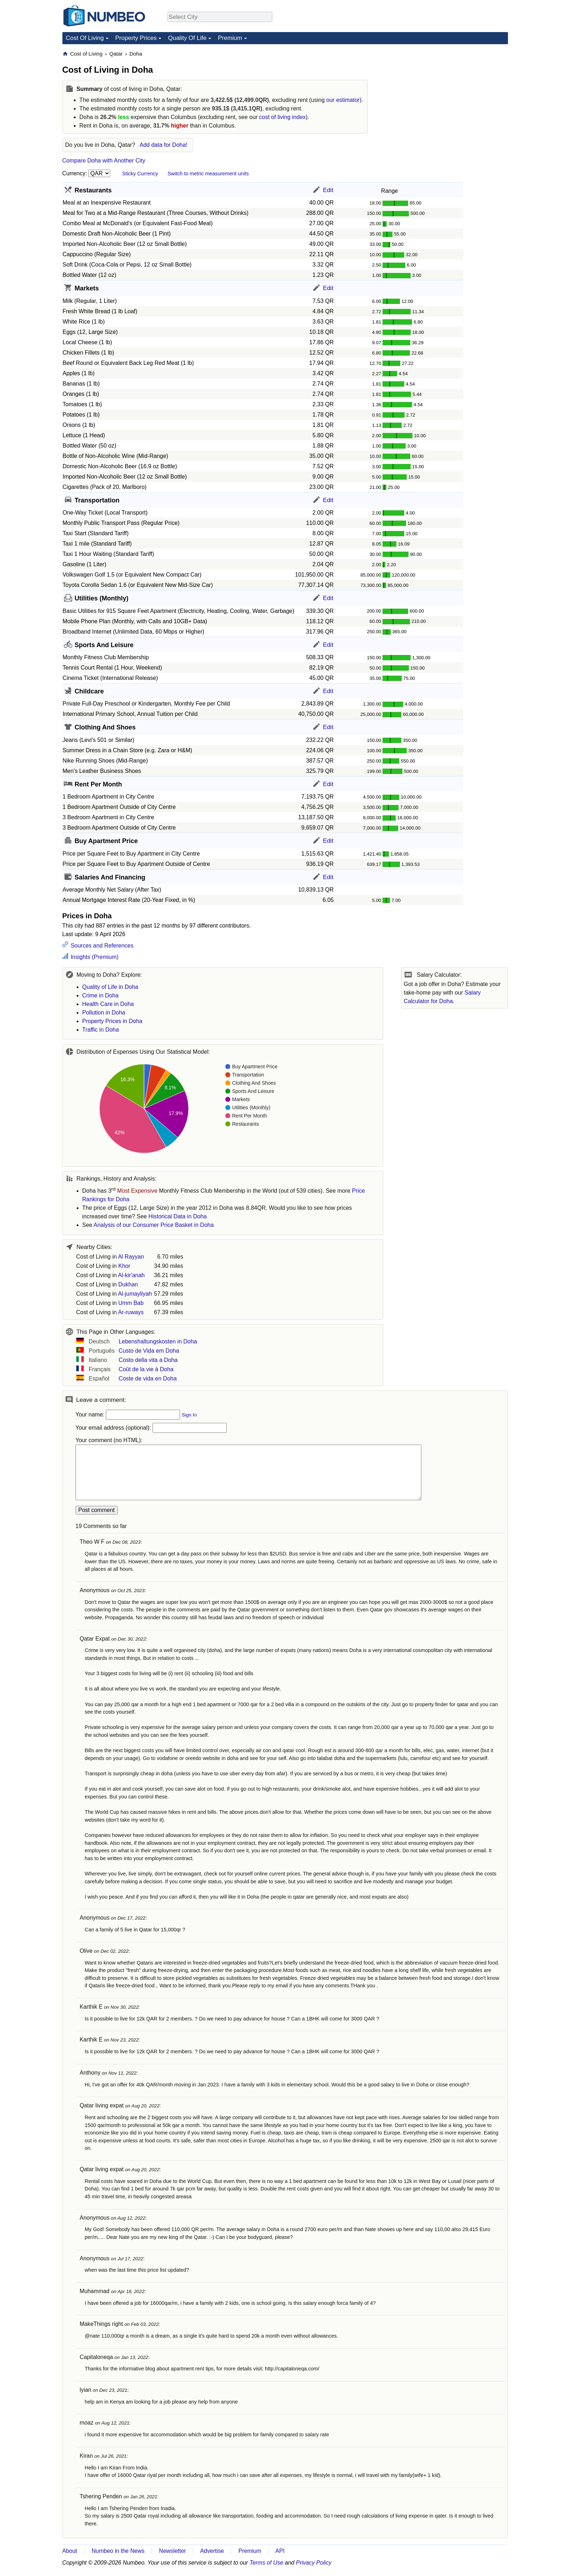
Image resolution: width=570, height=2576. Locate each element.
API (280, 2551)
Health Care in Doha (108, 1004)
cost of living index (282, 117)
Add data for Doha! (164, 145)
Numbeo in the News (118, 2551)
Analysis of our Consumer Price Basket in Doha (154, 1225)
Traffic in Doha (100, 1030)
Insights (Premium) (94, 957)
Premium (230, 38)
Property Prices (135, 38)
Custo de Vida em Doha (149, 1351)
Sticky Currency (140, 173)
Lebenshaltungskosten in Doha (158, 1341)
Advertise (212, 2551)
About (69, 2551)
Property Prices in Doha (112, 1021)
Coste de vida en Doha (148, 1378)
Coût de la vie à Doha (146, 1369)
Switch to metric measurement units (208, 173)
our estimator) (343, 100)
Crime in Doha (100, 995)
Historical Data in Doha (177, 1216)
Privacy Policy (314, 2563)
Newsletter (172, 2551)
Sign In (189, 1415)
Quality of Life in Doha (110, 987)
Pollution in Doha (103, 1013)
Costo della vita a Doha (148, 1360)
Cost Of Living (85, 38)
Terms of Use (266, 2563)
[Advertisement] (454, 94)
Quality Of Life (187, 38)
